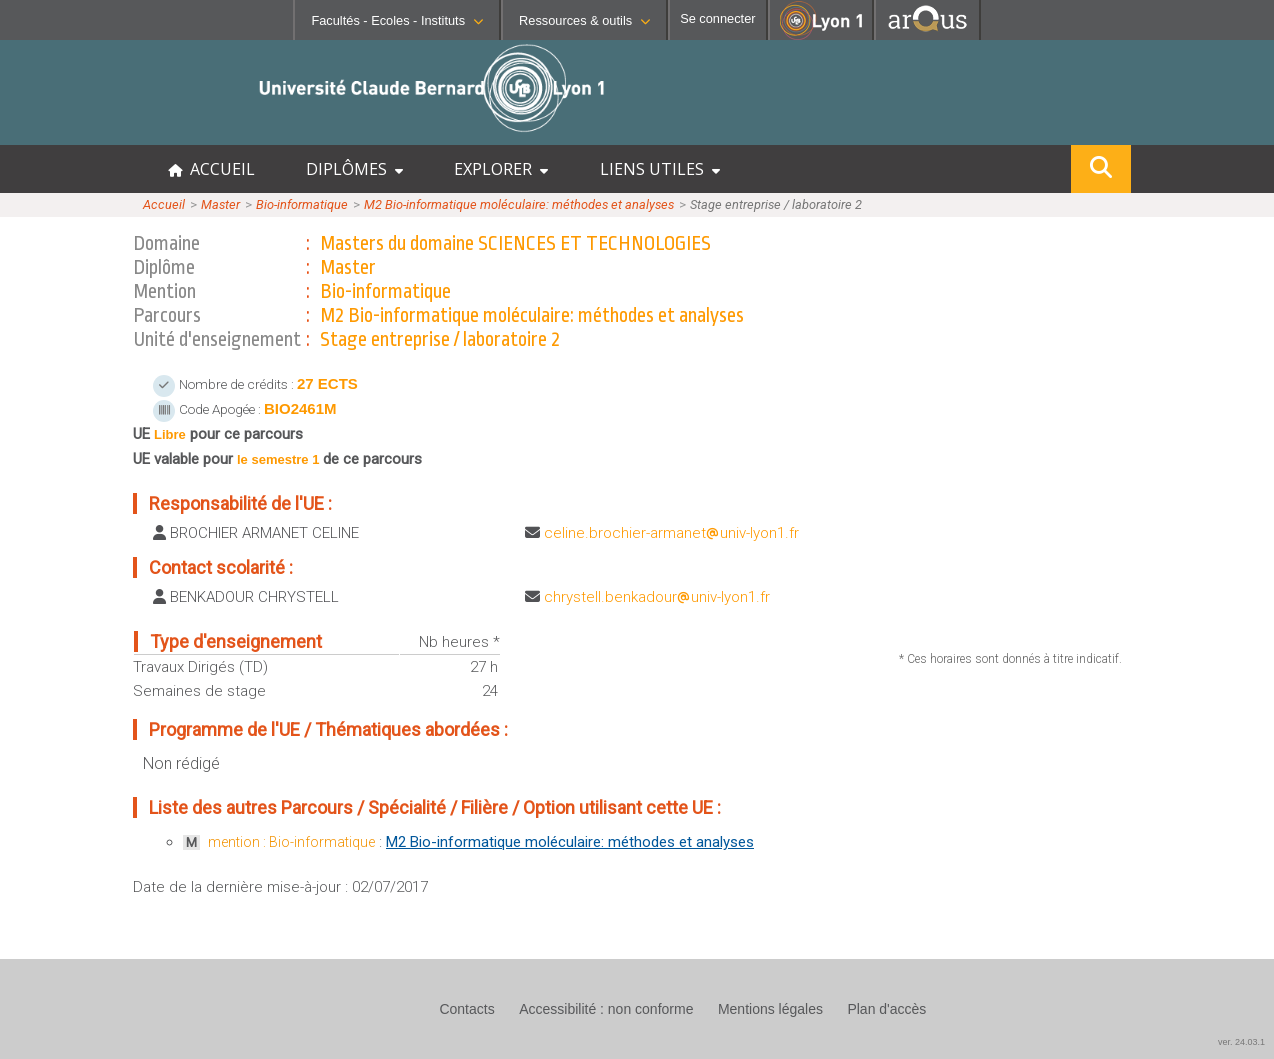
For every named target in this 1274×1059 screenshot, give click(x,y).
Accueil (164, 204)
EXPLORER (501, 169)
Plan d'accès (886, 1009)
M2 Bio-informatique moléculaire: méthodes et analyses (519, 204)
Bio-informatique (302, 204)
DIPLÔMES (354, 169)
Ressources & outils (584, 20)
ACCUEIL (211, 169)
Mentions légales (770, 1009)
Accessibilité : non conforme (606, 1009)
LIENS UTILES (660, 169)
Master (220, 204)
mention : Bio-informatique (291, 842)
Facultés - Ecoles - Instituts (397, 20)
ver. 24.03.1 (1241, 1042)
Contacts (466, 1009)
